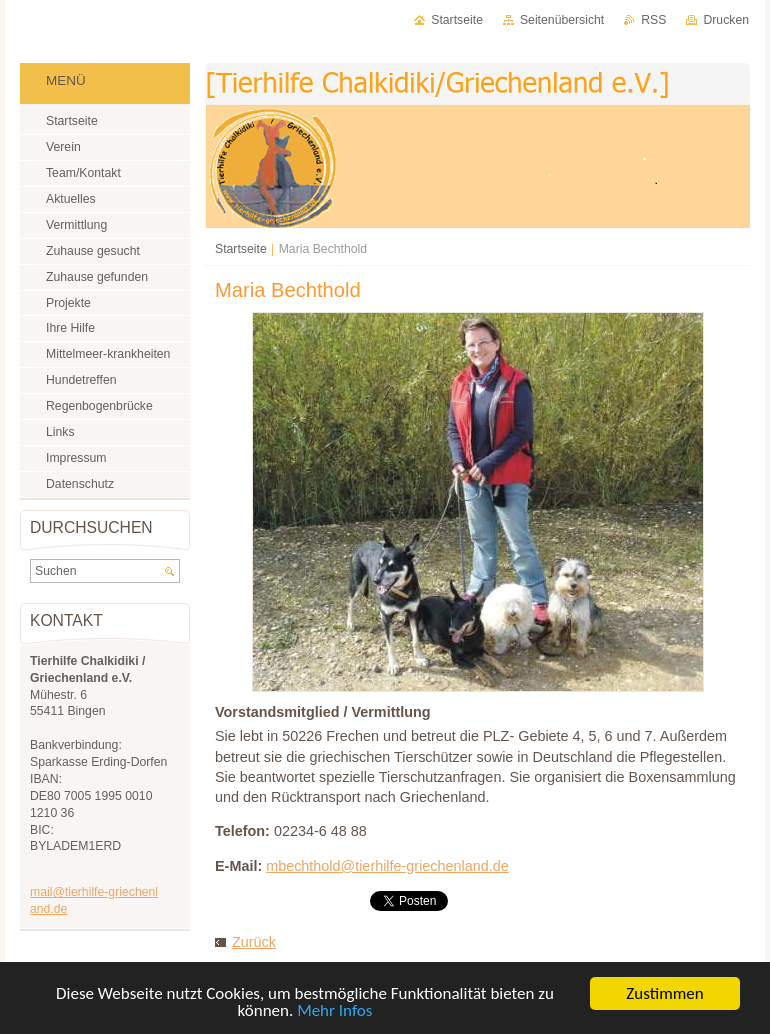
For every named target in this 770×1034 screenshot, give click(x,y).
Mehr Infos (334, 1011)
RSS (653, 20)
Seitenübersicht (562, 20)
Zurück (254, 942)
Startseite (241, 249)
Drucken (726, 20)
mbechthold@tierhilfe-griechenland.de (387, 866)
